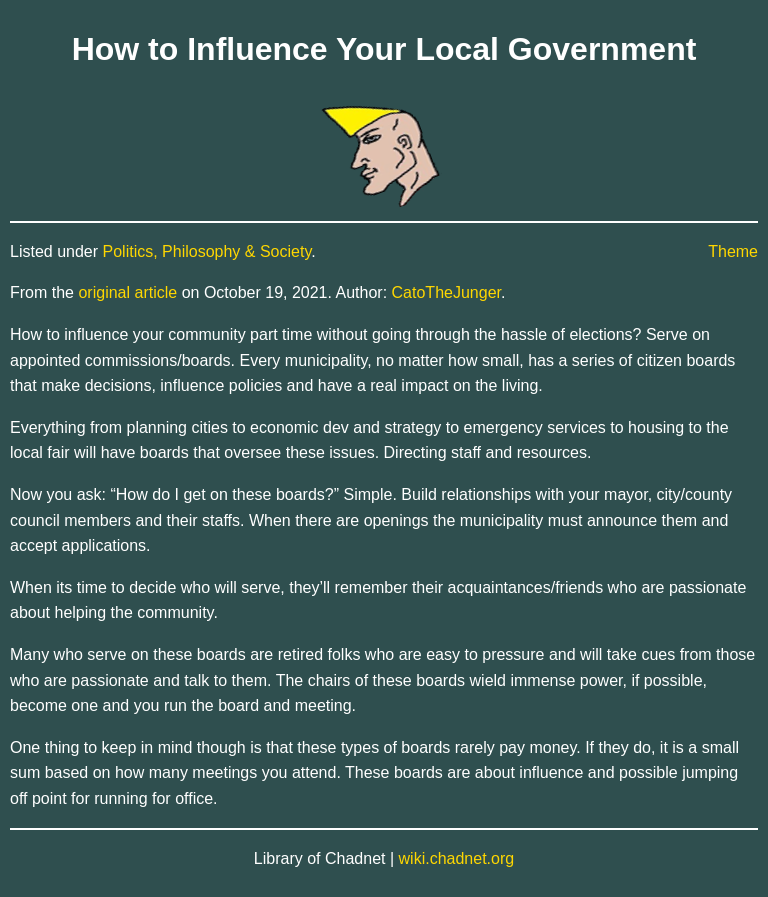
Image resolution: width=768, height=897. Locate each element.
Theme (733, 251)
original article (127, 292)
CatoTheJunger (446, 292)
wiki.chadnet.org (457, 858)
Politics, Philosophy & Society (207, 251)
